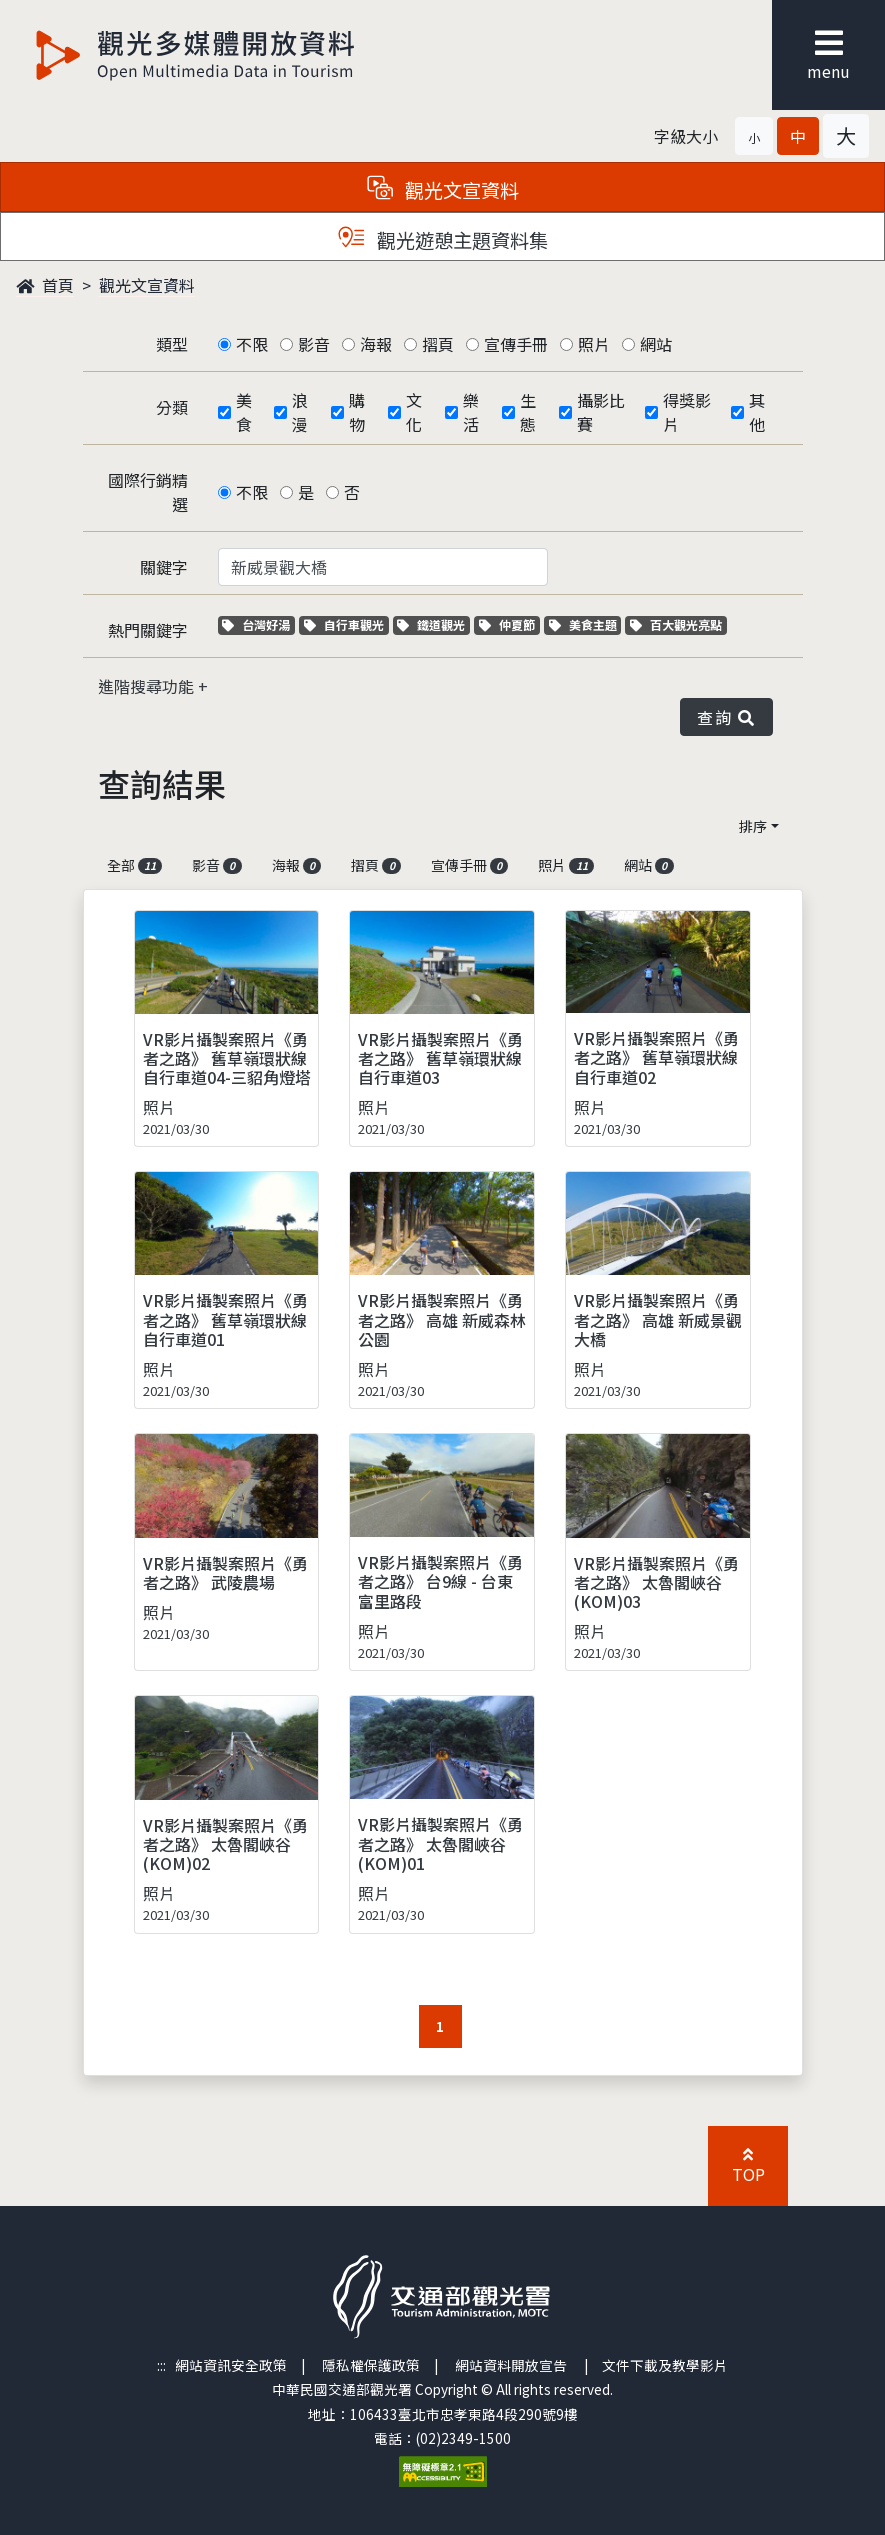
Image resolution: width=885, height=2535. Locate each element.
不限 (252, 344)
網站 (656, 344)
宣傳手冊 (516, 344)
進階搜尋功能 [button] (148, 686)
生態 (528, 412)
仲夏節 (509, 624)
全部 (135, 865)
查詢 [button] (726, 717)
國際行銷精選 (148, 492)
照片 (594, 344)
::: (161, 2365)
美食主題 (585, 624)
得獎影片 (687, 412)
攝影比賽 (601, 412)
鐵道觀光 (433, 624)
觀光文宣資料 (147, 285)
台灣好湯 (258, 624)
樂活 (471, 412)
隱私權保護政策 (371, 2365)
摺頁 (438, 344)
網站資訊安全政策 (231, 2365)
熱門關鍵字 (148, 630)
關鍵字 (164, 567)
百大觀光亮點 (676, 624)
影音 (314, 344)
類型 (172, 344)
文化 (414, 412)
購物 (357, 412)
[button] (754, 136)
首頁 (45, 285)
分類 (172, 407)
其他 (757, 412)
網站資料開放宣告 (511, 2365)
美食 (244, 412)
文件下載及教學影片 (665, 2365)
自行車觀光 (344, 624)
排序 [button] (753, 826)
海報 (376, 344)
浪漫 (300, 412)
